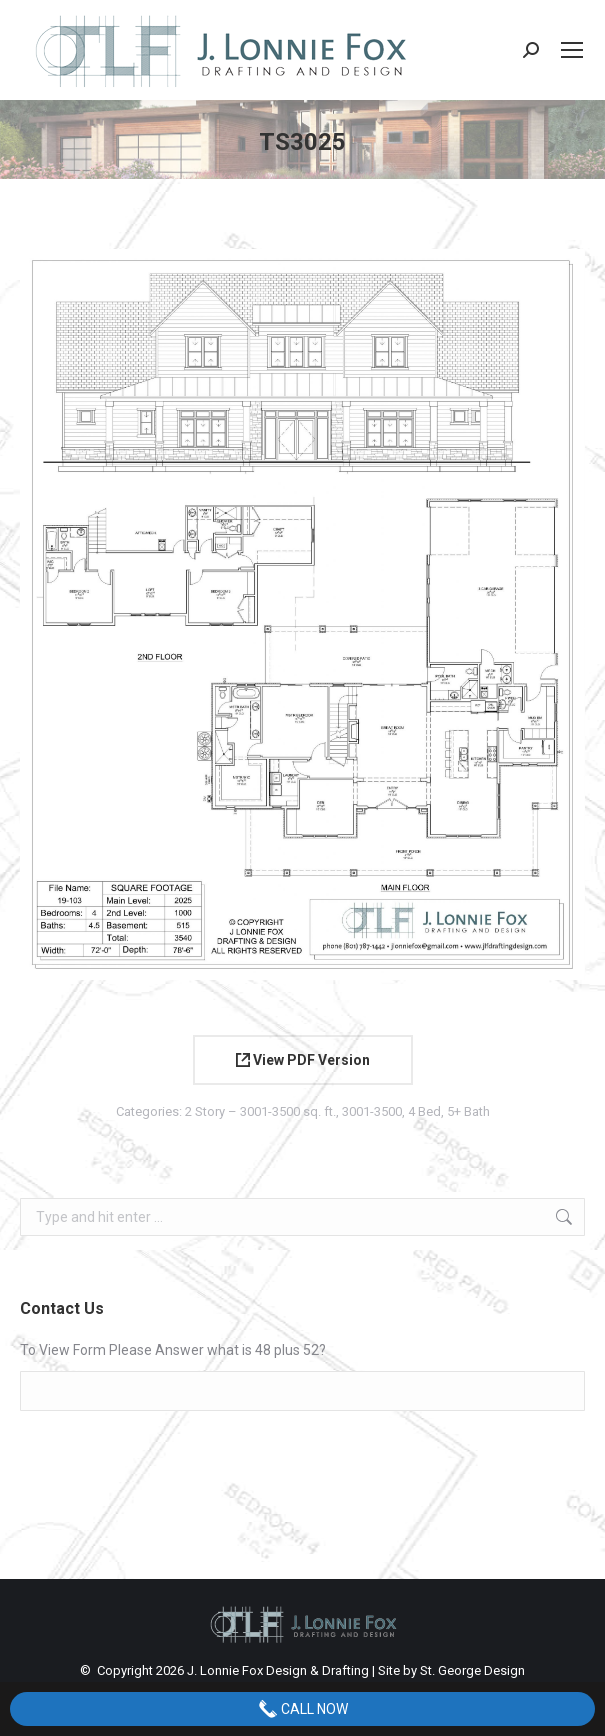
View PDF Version (303, 1060)
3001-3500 (372, 1111)
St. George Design (472, 1670)
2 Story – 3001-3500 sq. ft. (260, 1111)
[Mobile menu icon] (572, 50)
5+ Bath (468, 1111)
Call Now (303, 1709)
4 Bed (424, 1111)
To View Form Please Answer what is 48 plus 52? (173, 1350)
